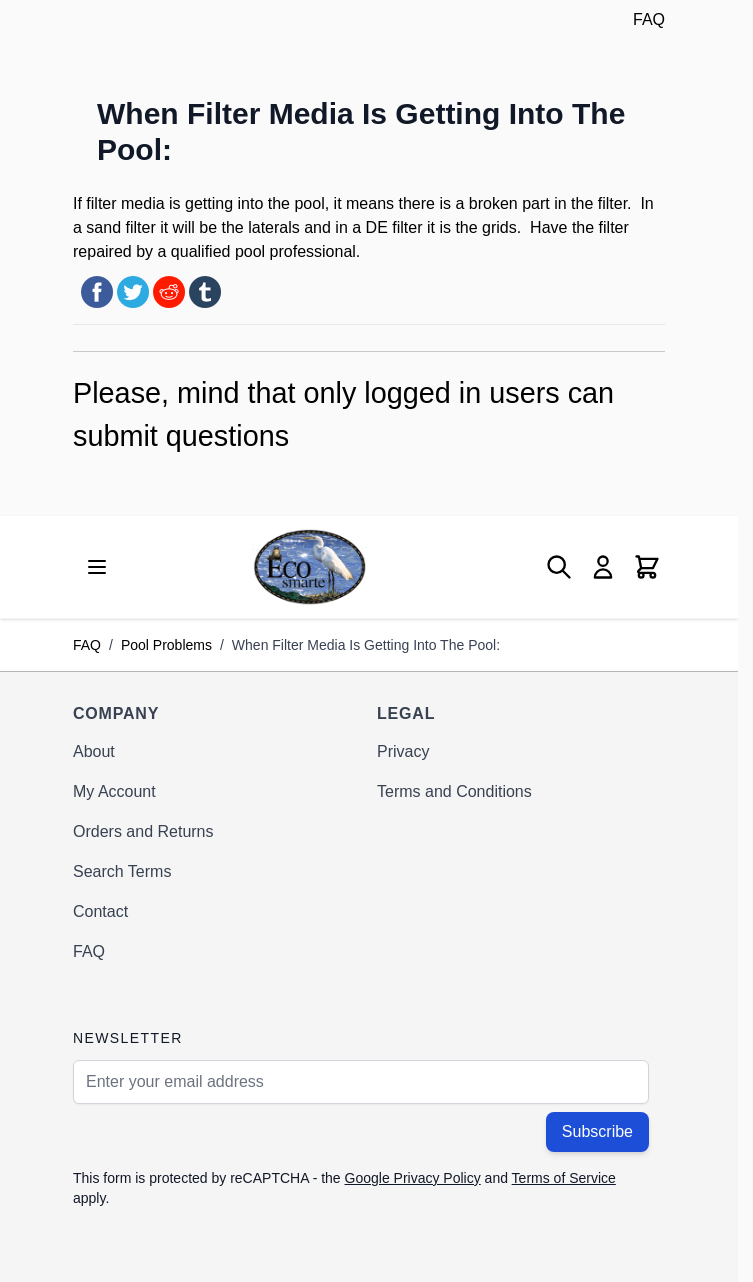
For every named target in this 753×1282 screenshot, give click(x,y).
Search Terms (122, 871)
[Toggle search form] (559, 567)
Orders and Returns (143, 831)
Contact (100, 911)
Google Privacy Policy (413, 1178)
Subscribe (597, 1131)
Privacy (403, 751)
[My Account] (603, 567)
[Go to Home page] (309, 566)
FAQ (649, 19)
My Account (114, 791)
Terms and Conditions (454, 791)
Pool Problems (166, 645)
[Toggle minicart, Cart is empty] (647, 567)
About (94, 751)
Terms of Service (564, 1178)
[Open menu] (97, 567)
